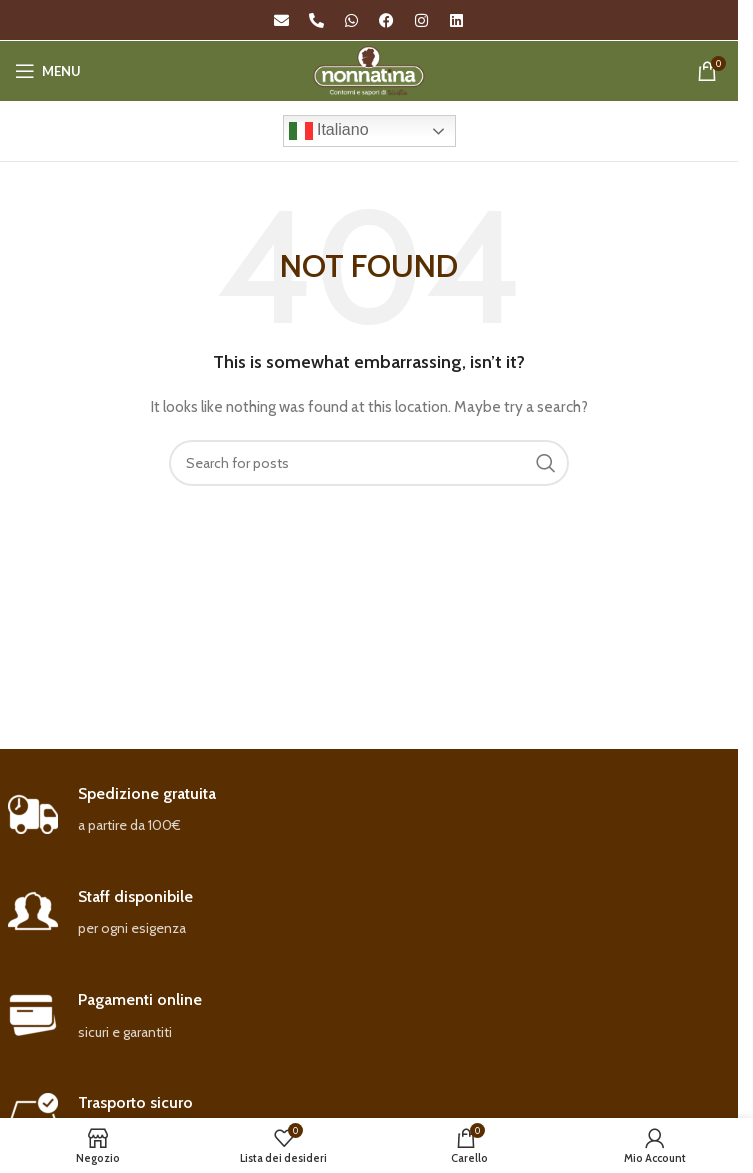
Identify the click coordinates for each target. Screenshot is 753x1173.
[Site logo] (369, 69)
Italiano (329, 131)
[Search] (369, 463)
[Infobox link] (369, 810)
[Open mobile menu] (48, 71)
